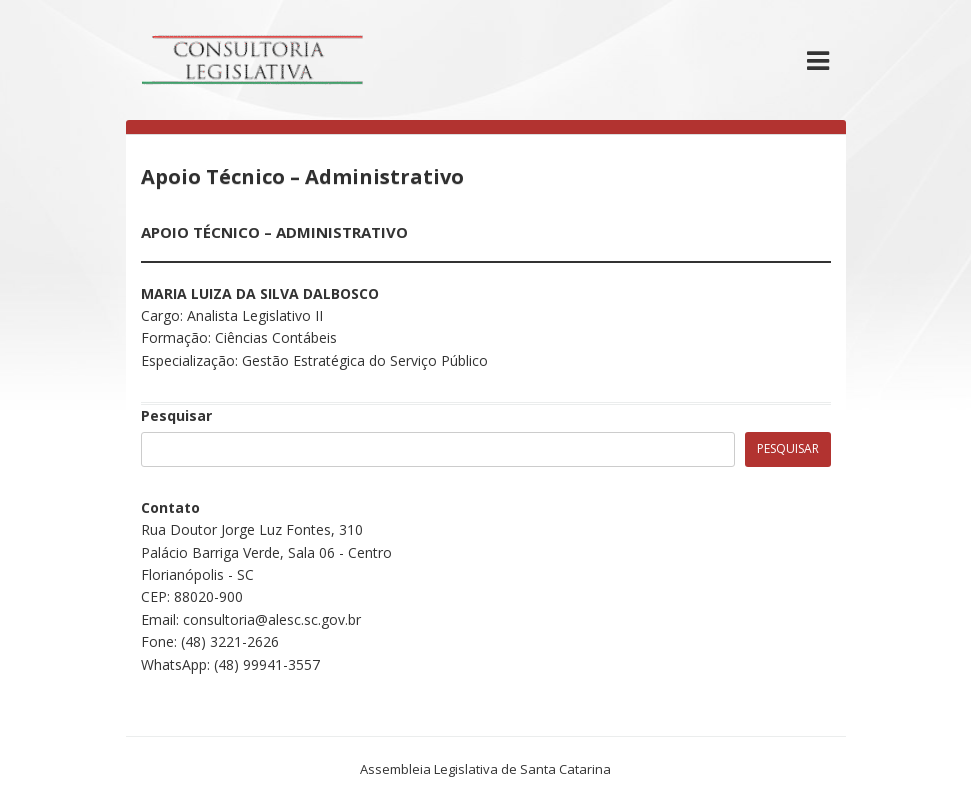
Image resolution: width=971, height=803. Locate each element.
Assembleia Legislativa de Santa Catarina (485, 769)
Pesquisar (176, 415)
